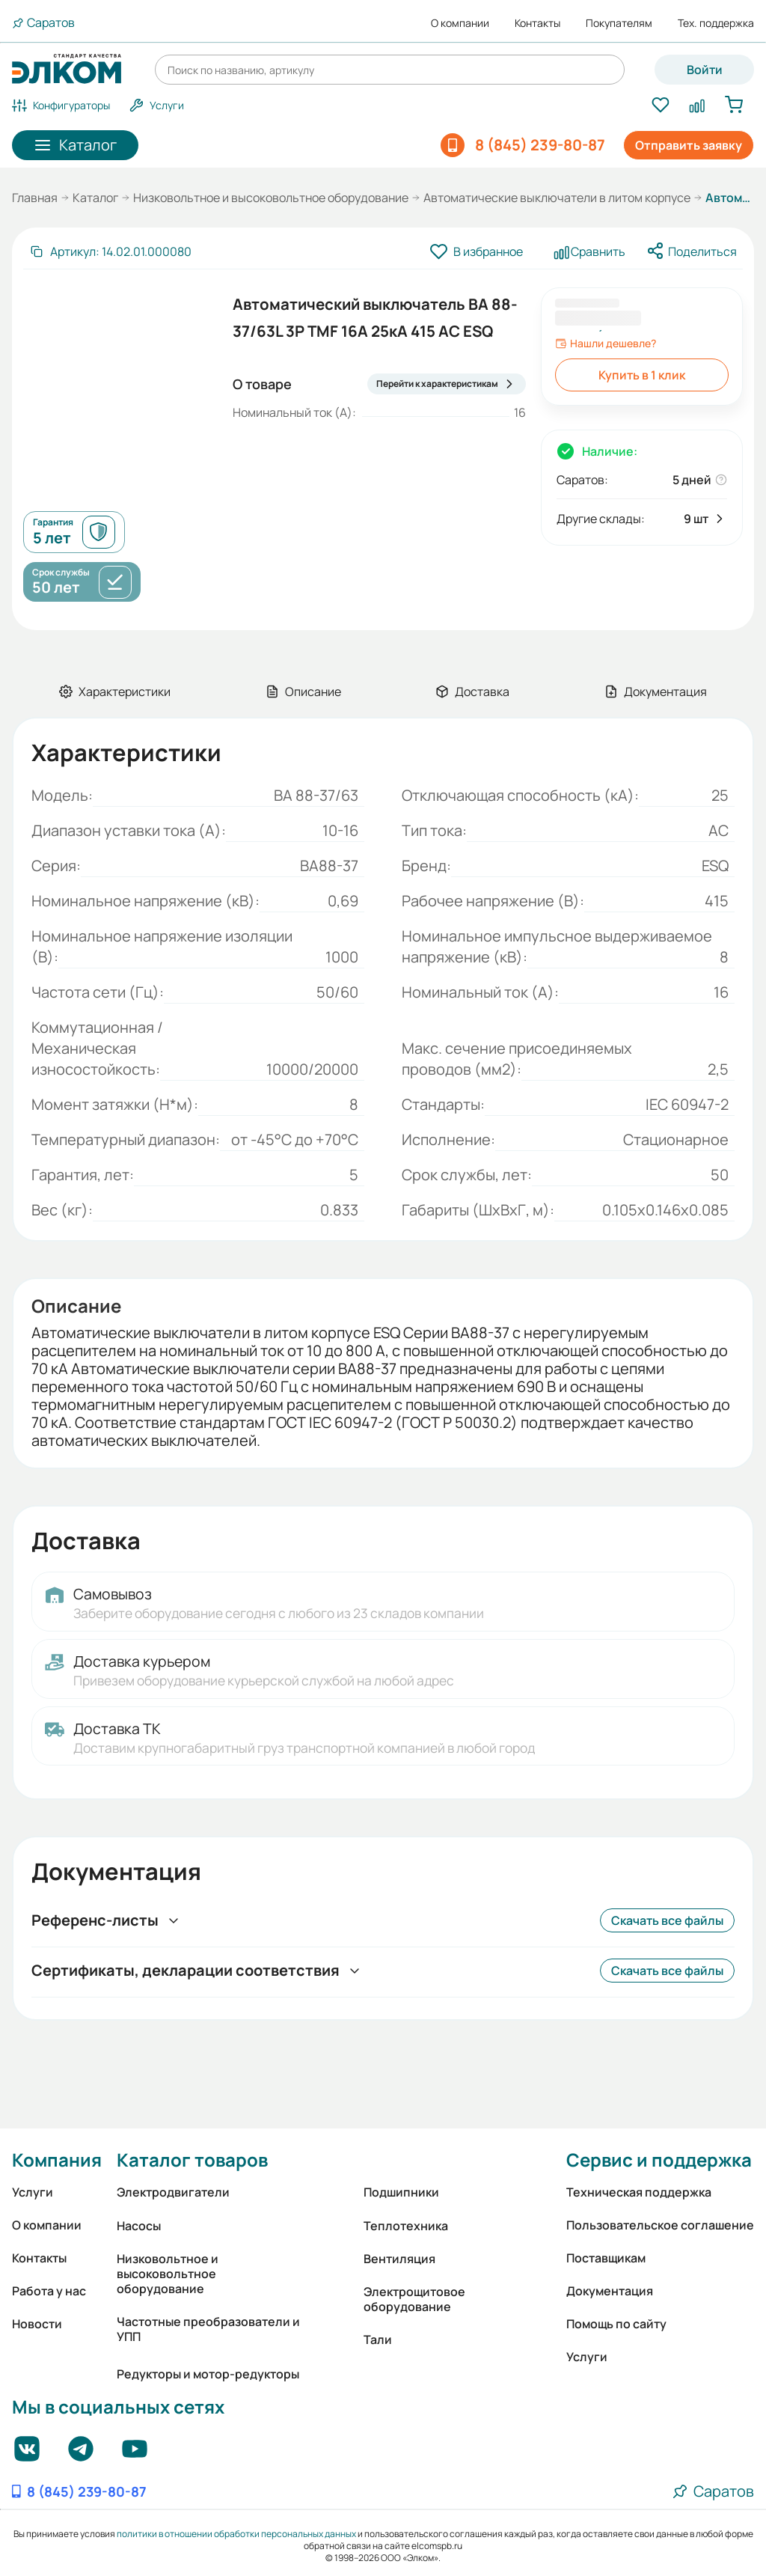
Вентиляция (399, 2258)
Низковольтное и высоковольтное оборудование (270, 198)
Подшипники (401, 2192)
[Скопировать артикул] (110, 251)
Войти (705, 69)
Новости (37, 2323)
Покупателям (619, 23)
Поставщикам (606, 2257)
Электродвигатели (173, 2192)
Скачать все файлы (667, 1920)
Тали (378, 2339)
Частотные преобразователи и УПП (208, 2329)
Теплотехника (406, 2225)
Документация (609, 2290)
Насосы (139, 2225)
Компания (57, 2159)
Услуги (32, 2192)
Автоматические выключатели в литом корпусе (556, 198)
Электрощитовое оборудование (414, 2299)
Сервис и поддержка (659, 2159)
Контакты (537, 23)
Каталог (95, 198)
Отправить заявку (688, 145)
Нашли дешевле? (605, 344)
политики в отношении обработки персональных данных (236, 2533)
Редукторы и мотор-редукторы (208, 2373)
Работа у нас (49, 2290)
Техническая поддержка (638, 2192)
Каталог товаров (192, 2159)
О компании (460, 23)
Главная (35, 198)
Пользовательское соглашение (660, 2225)
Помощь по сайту (616, 2323)
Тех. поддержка (716, 23)
